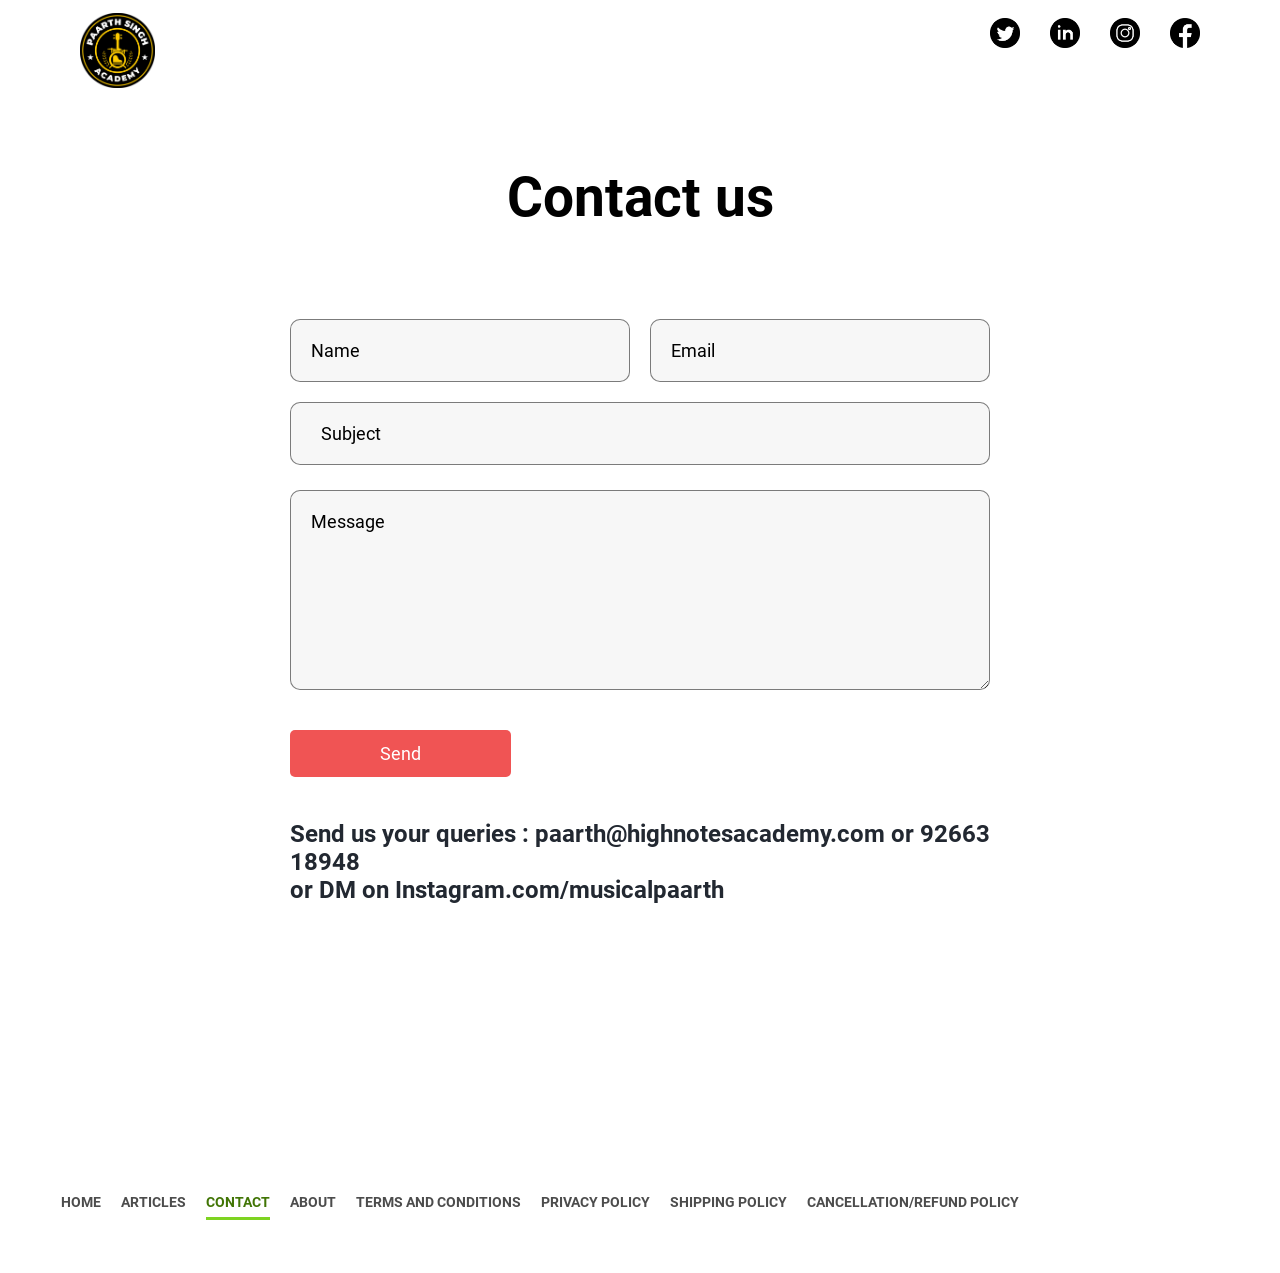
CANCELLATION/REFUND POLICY (913, 1202)
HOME (81, 1202)
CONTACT (238, 1202)
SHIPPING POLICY (728, 1202)
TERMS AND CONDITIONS (438, 1202)
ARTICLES (153, 1202)
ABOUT (313, 1202)
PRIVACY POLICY (595, 1202)
